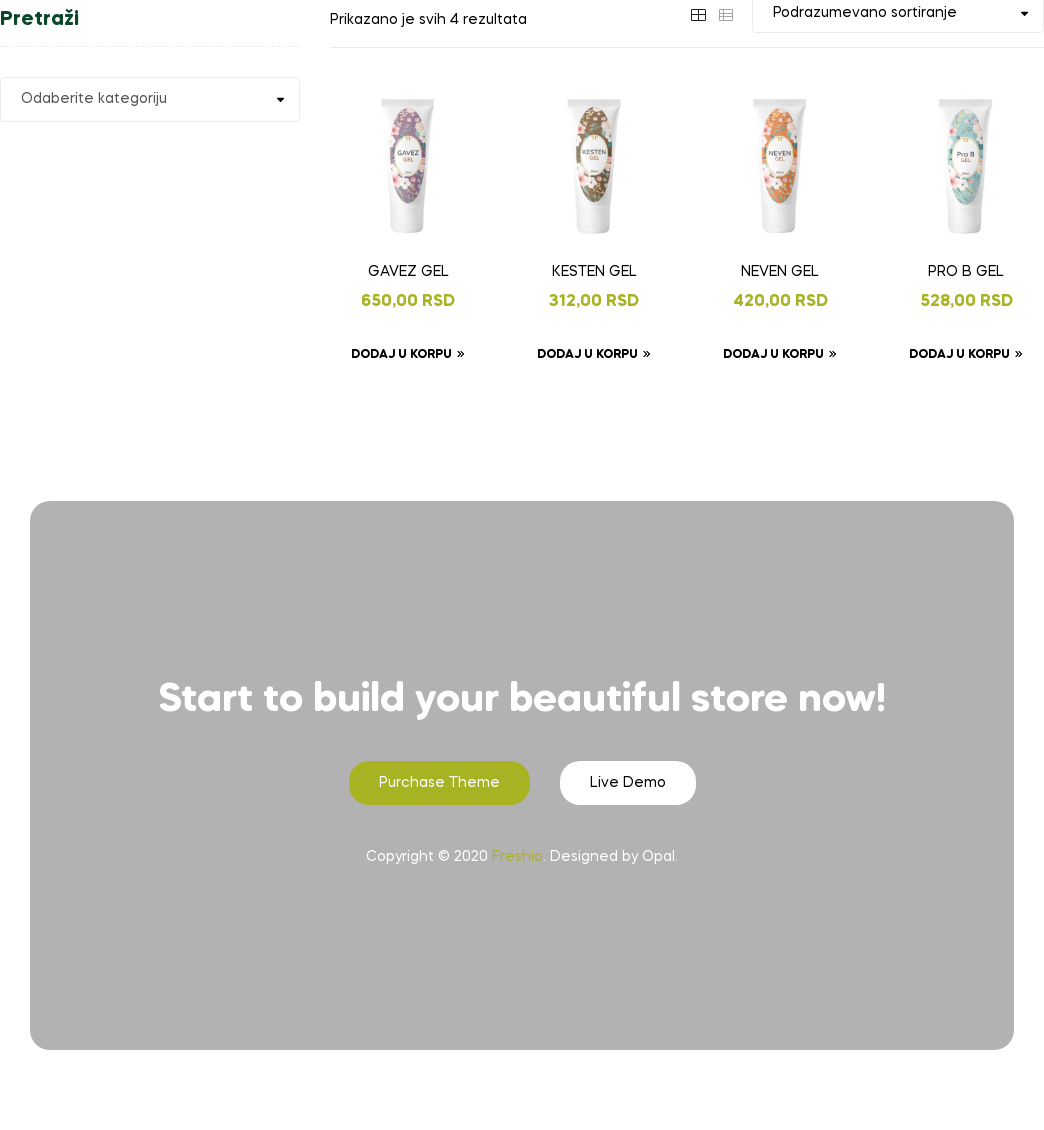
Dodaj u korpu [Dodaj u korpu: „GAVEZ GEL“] (401, 355)
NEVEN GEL (780, 272)
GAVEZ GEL (408, 272)
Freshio (517, 857)
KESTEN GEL (594, 272)
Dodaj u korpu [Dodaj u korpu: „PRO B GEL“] (959, 355)
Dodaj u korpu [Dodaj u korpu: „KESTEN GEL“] (587, 355)
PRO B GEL (966, 272)
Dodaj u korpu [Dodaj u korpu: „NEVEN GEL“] (773, 355)
